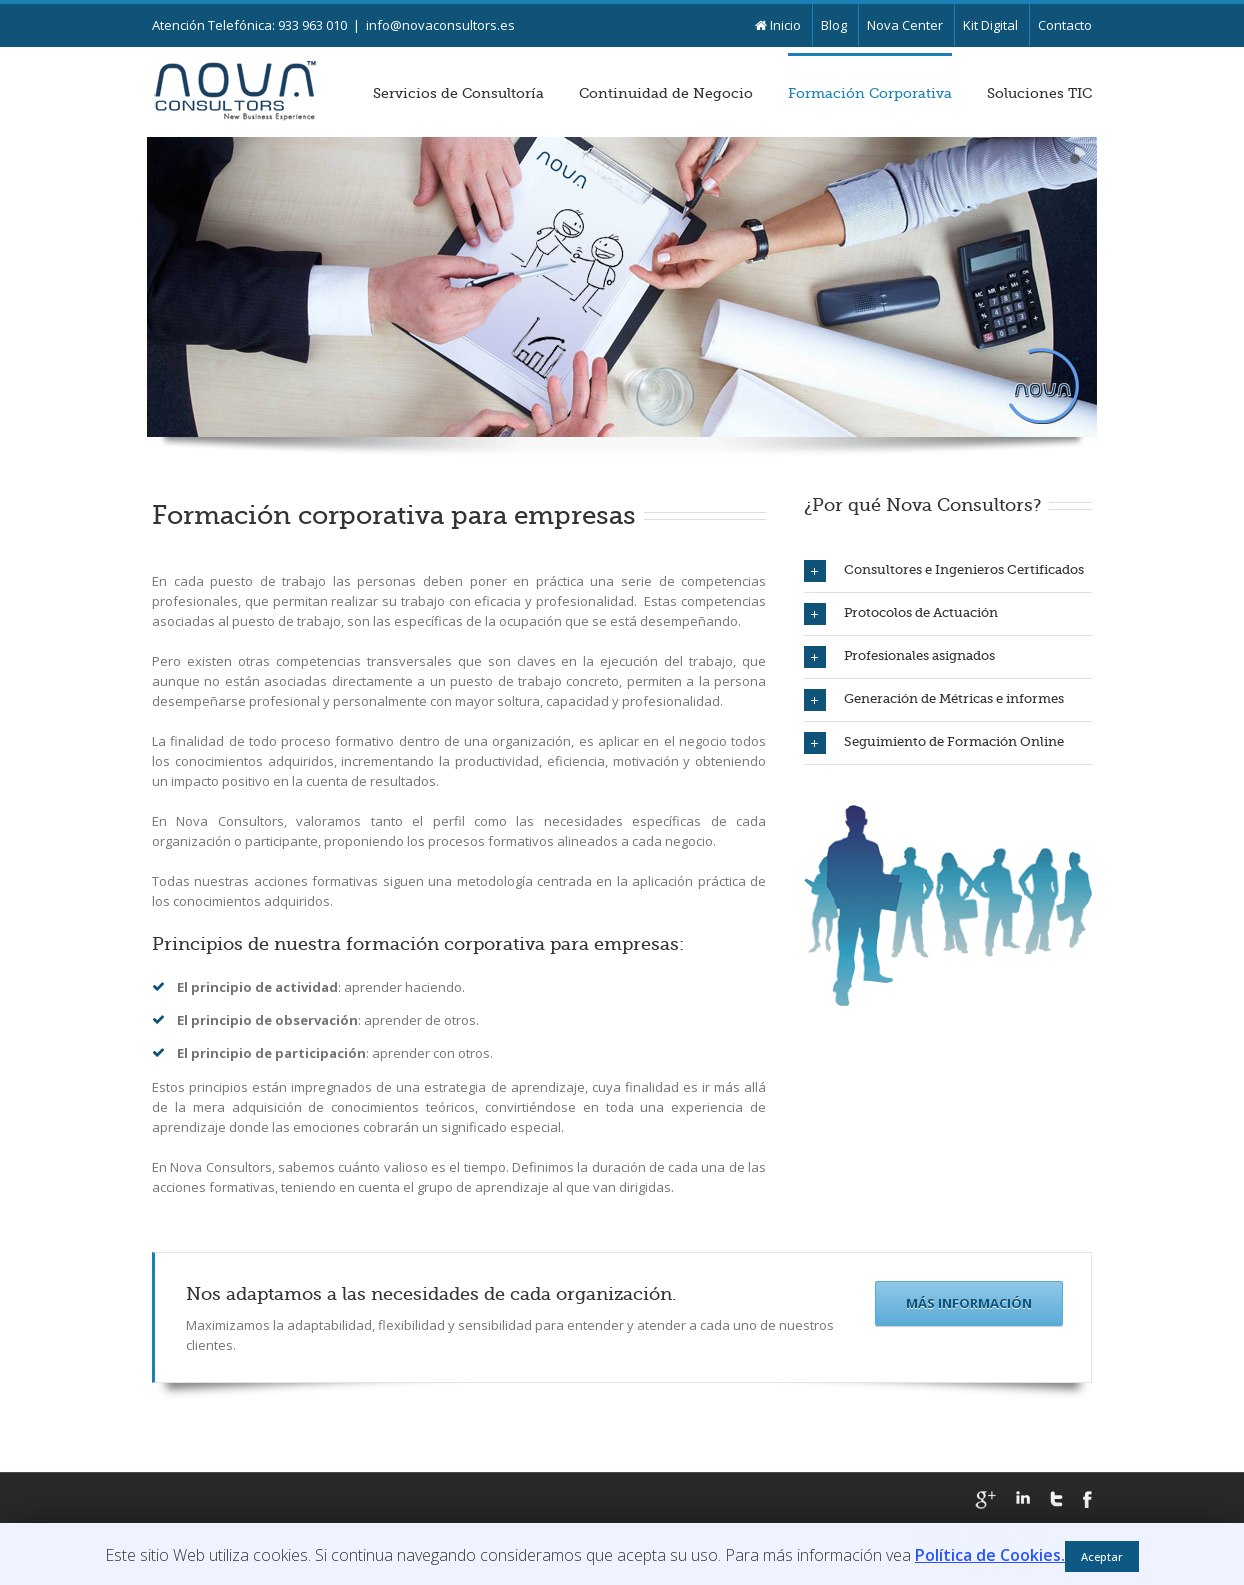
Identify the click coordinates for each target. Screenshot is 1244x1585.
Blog (834, 25)
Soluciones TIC (1039, 93)
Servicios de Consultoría (458, 93)
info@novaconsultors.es (440, 25)
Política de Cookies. (990, 1555)
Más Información (969, 1303)
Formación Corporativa (870, 93)
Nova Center (905, 25)
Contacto (1065, 25)
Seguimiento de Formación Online (934, 743)
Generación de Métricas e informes (934, 700)
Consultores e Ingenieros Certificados (944, 571)
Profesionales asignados (899, 657)
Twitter (1056, 1499)
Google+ (985, 1500)
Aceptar (1102, 1556)
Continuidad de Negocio (666, 93)
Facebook (1087, 1499)
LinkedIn (1023, 1497)
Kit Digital (990, 25)
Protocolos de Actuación (901, 614)
